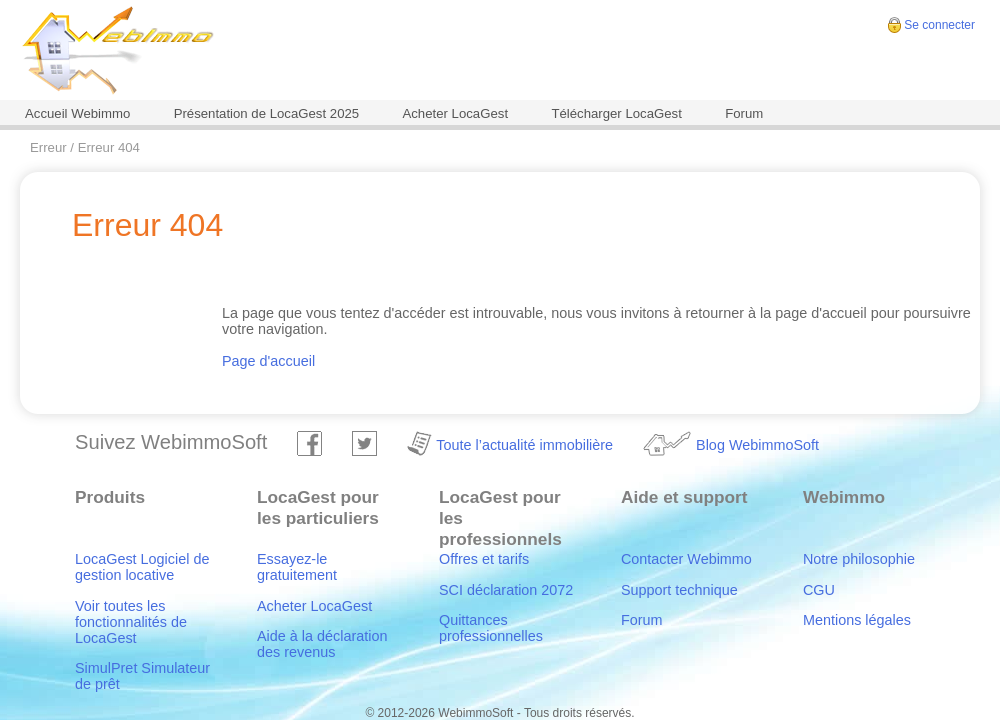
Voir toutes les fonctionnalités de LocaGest (131, 622)
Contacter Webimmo (686, 559)
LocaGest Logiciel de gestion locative (142, 567)
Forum (744, 113)
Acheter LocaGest (455, 113)
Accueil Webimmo (77, 113)
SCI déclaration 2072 (506, 590)
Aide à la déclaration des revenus (322, 644)
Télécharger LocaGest (616, 113)
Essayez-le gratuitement (297, 567)
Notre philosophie (859, 559)
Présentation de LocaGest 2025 (267, 113)
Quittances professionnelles (491, 628)
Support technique (679, 590)
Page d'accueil (268, 361)
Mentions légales (857, 620)
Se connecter (939, 25)
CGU (819, 590)
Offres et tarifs (484, 559)
